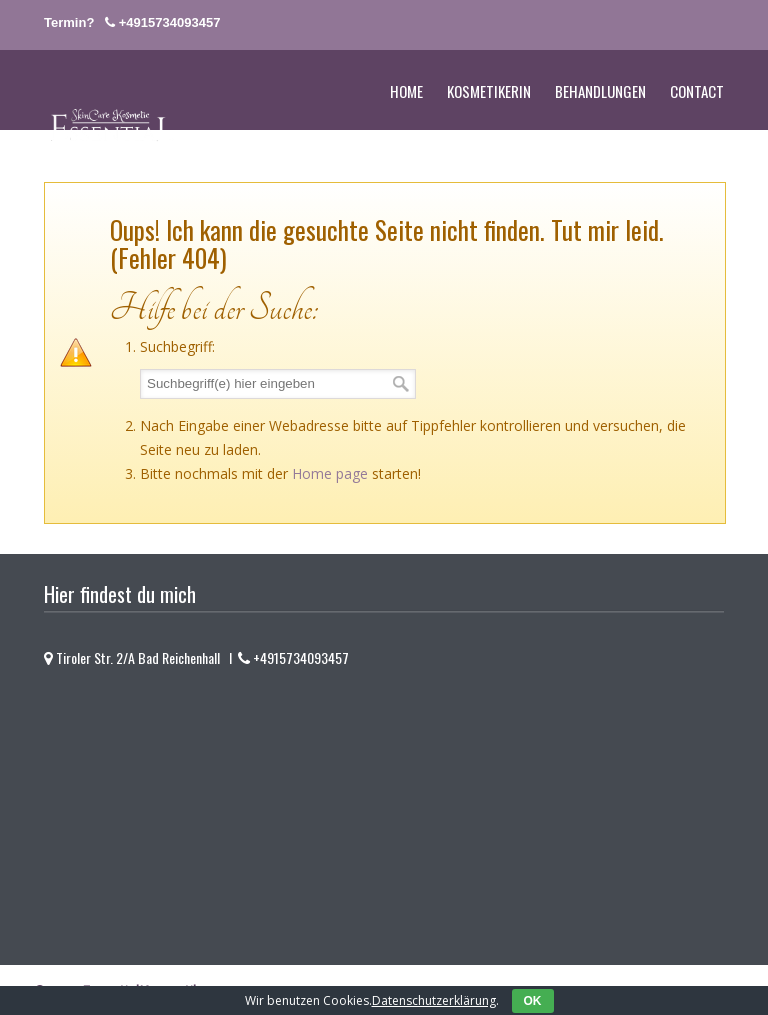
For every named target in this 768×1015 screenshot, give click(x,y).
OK (533, 1001)
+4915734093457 (170, 22)
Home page (330, 473)
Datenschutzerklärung (434, 1000)
